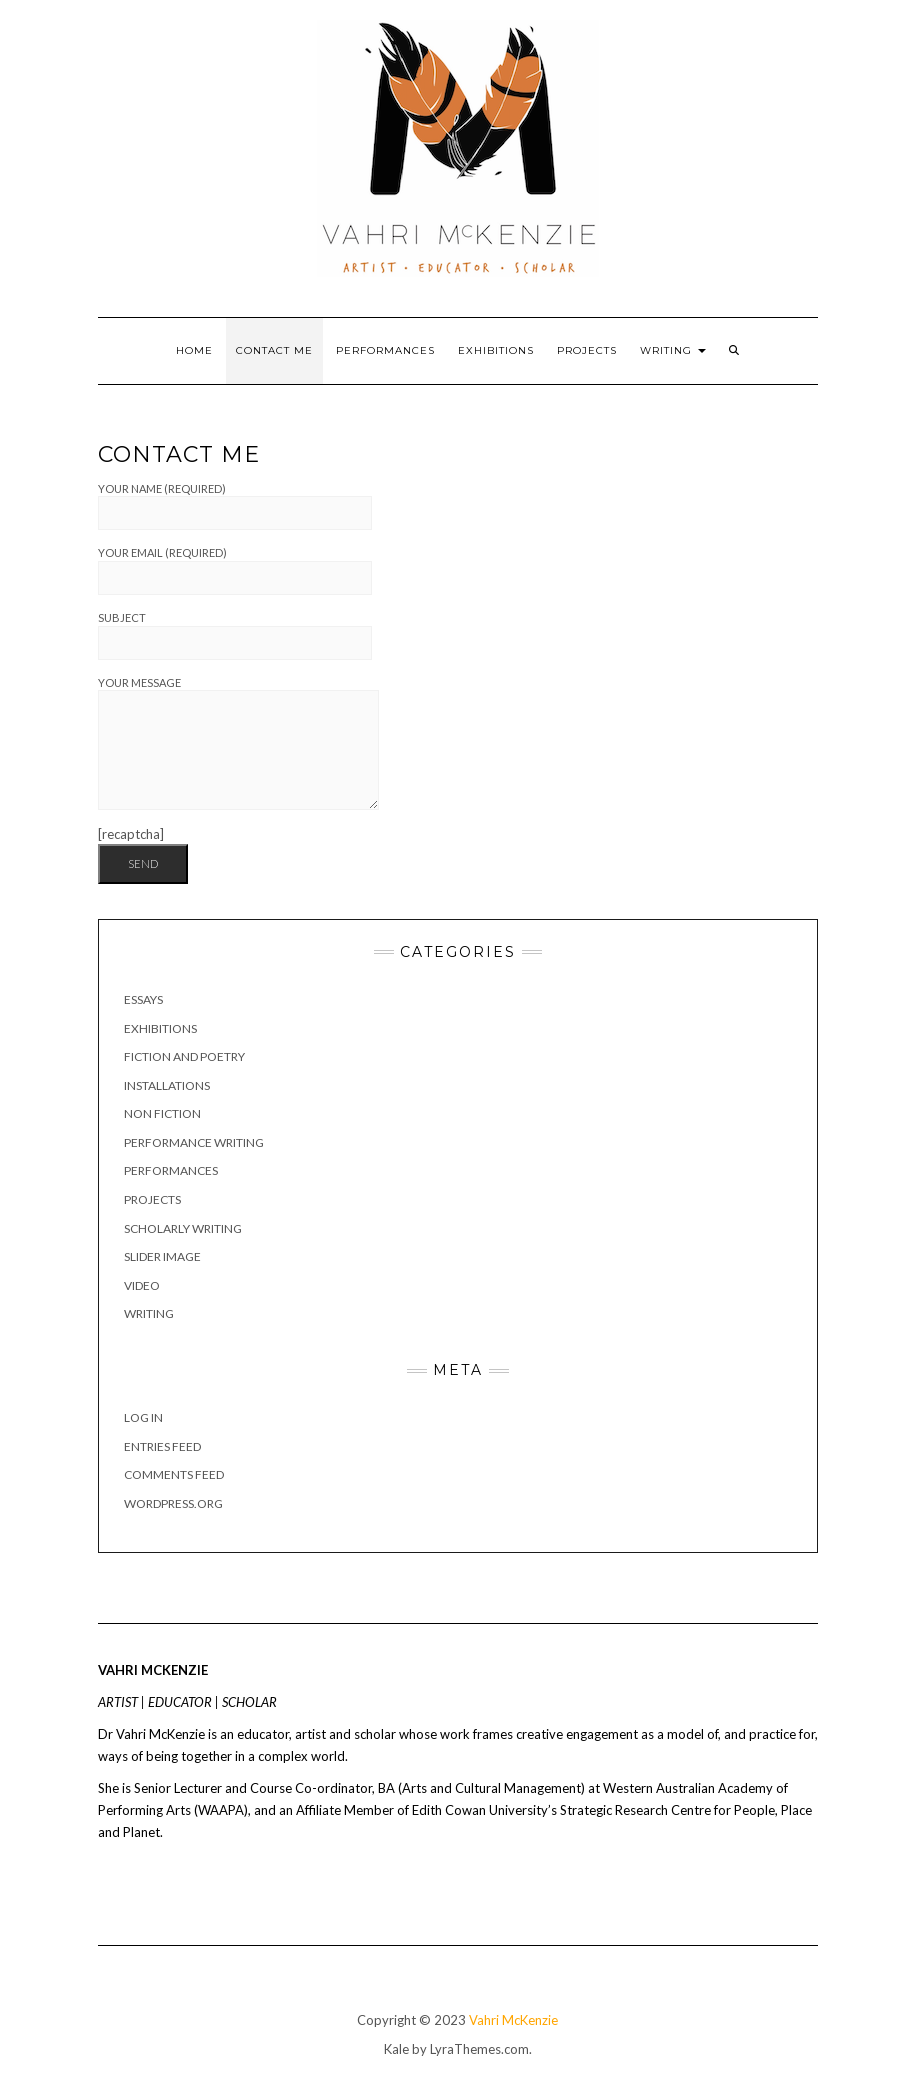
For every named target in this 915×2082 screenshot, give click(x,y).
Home (194, 350)
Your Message (238, 743)
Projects (587, 350)
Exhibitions (496, 350)
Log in (143, 1417)
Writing (673, 350)
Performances (385, 350)
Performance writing (194, 1142)
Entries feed (162, 1446)
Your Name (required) (235, 506)
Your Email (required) (235, 570)
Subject (235, 635)
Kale (396, 2049)
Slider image (162, 1256)
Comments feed (174, 1474)
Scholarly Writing (183, 1228)
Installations (167, 1085)
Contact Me (274, 350)
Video (142, 1285)
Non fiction (162, 1113)
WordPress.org (173, 1503)
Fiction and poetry (184, 1056)
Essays (143, 999)
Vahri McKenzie (513, 2020)
